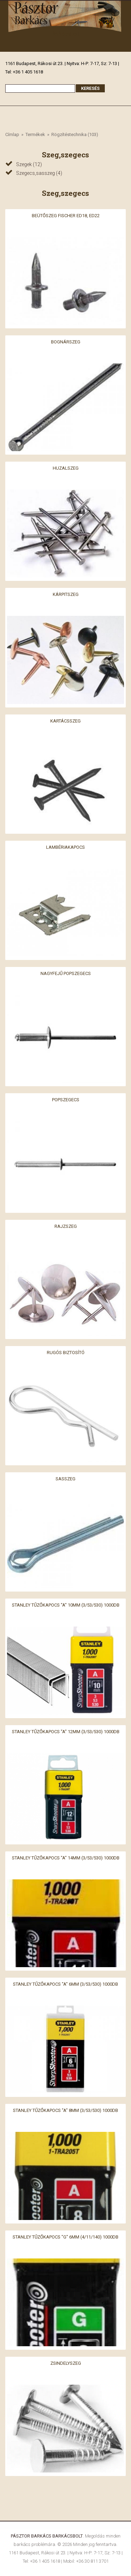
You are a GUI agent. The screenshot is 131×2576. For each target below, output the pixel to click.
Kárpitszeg (66, 594)
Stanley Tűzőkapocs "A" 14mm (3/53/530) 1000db (65, 1857)
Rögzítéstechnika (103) (74, 134)
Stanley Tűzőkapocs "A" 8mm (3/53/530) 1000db (65, 2110)
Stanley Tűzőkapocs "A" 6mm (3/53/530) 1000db (65, 1984)
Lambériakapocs (65, 846)
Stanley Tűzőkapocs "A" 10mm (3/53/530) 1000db (65, 1605)
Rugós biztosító (66, 1352)
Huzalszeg (66, 468)
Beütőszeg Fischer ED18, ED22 (66, 215)
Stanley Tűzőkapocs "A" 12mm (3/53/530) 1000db (65, 1731)
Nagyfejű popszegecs (66, 973)
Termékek (35, 134)
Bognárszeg (65, 341)
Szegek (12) (29, 164)
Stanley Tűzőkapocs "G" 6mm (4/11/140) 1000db (65, 2236)
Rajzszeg (65, 1226)
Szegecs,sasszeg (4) (39, 173)
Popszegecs (65, 1099)
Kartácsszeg (65, 720)
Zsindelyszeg (65, 2362)
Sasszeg (65, 1478)
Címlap (12, 134)
